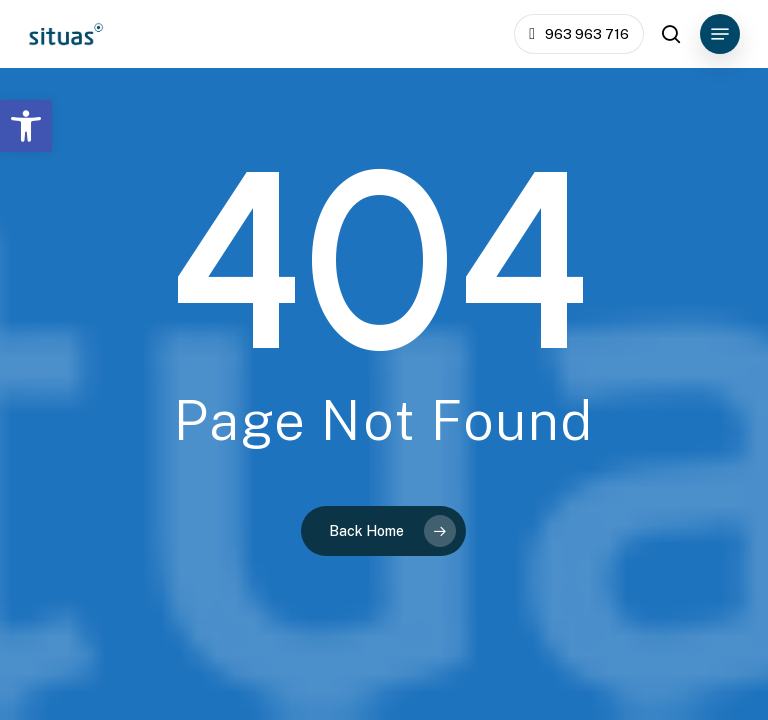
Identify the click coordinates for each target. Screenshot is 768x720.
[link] (26, 126)
